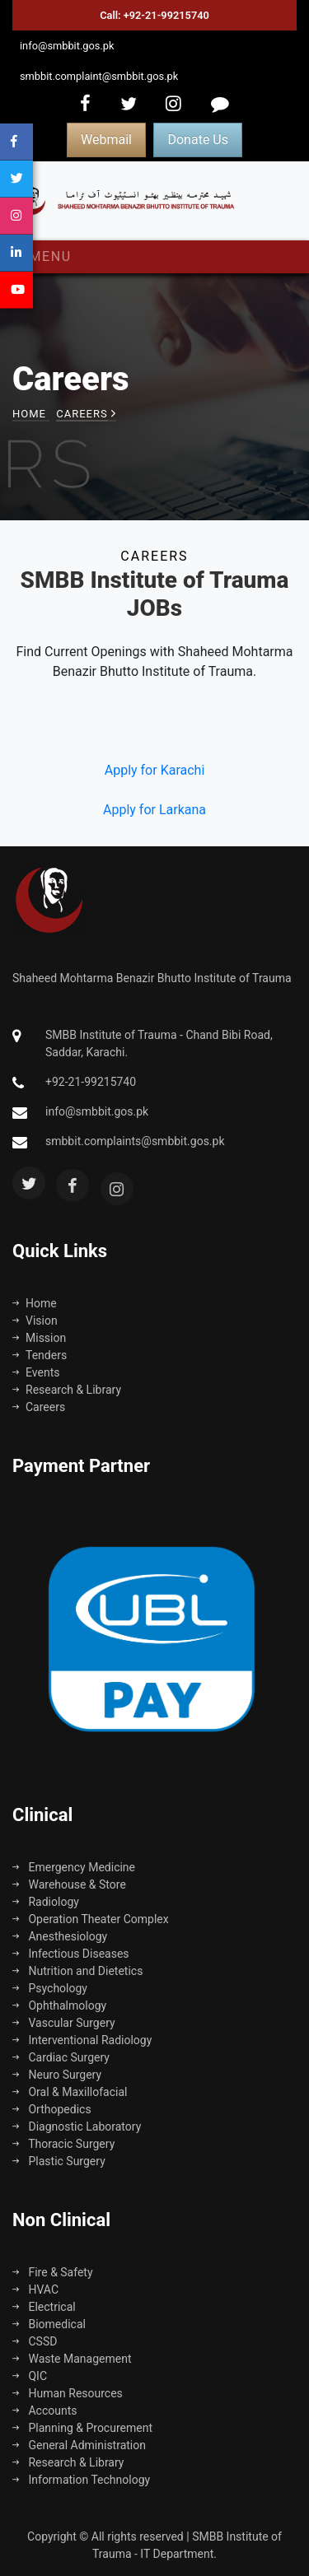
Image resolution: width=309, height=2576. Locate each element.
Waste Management (71, 2358)
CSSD (34, 2341)
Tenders (39, 1355)
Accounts (44, 2410)
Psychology (49, 1988)
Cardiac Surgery (61, 2057)
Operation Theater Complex (90, 1919)
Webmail (106, 139)
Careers (38, 1407)
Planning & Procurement (82, 2427)
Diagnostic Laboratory (76, 2126)
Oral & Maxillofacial (69, 2092)
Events (35, 1372)
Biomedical (49, 2324)
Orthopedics (51, 2109)
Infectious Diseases (70, 1953)
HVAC (35, 2289)
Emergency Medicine (73, 1867)
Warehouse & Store (69, 1884)
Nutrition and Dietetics (77, 1970)
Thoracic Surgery (63, 2143)
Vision (35, 1320)
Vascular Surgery (63, 2022)
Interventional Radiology (82, 2040)
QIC (29, 2376)
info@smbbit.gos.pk (67, 46)
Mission (39, 1337)
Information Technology (81, 2479)
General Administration (79, 2445)
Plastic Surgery (58, 2161)
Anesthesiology (59, 1936)
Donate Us (197, 139)
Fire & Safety (52, 2272)
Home (29, 414)
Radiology (45, 1901)
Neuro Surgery (56, 2074)
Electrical (44, 2306)
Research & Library (66, 1389)
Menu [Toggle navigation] (47, 256)
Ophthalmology (59, 2005)
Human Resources (67, 2393)
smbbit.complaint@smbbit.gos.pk (99, 76)
